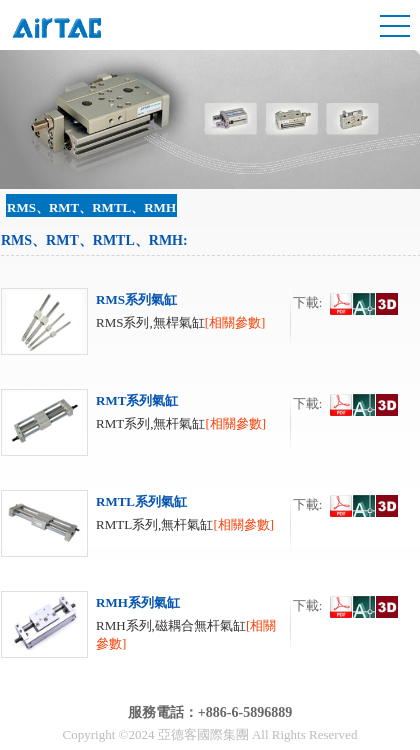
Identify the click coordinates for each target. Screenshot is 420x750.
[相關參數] (235, 322)
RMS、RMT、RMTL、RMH (91, 207)
